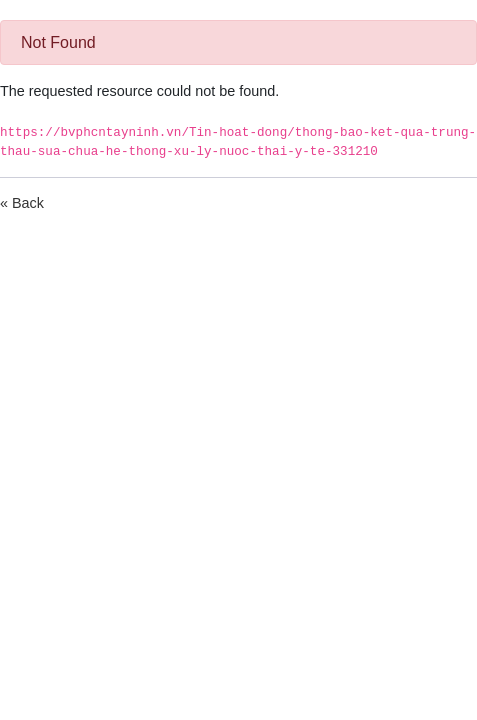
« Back (22, 203)
